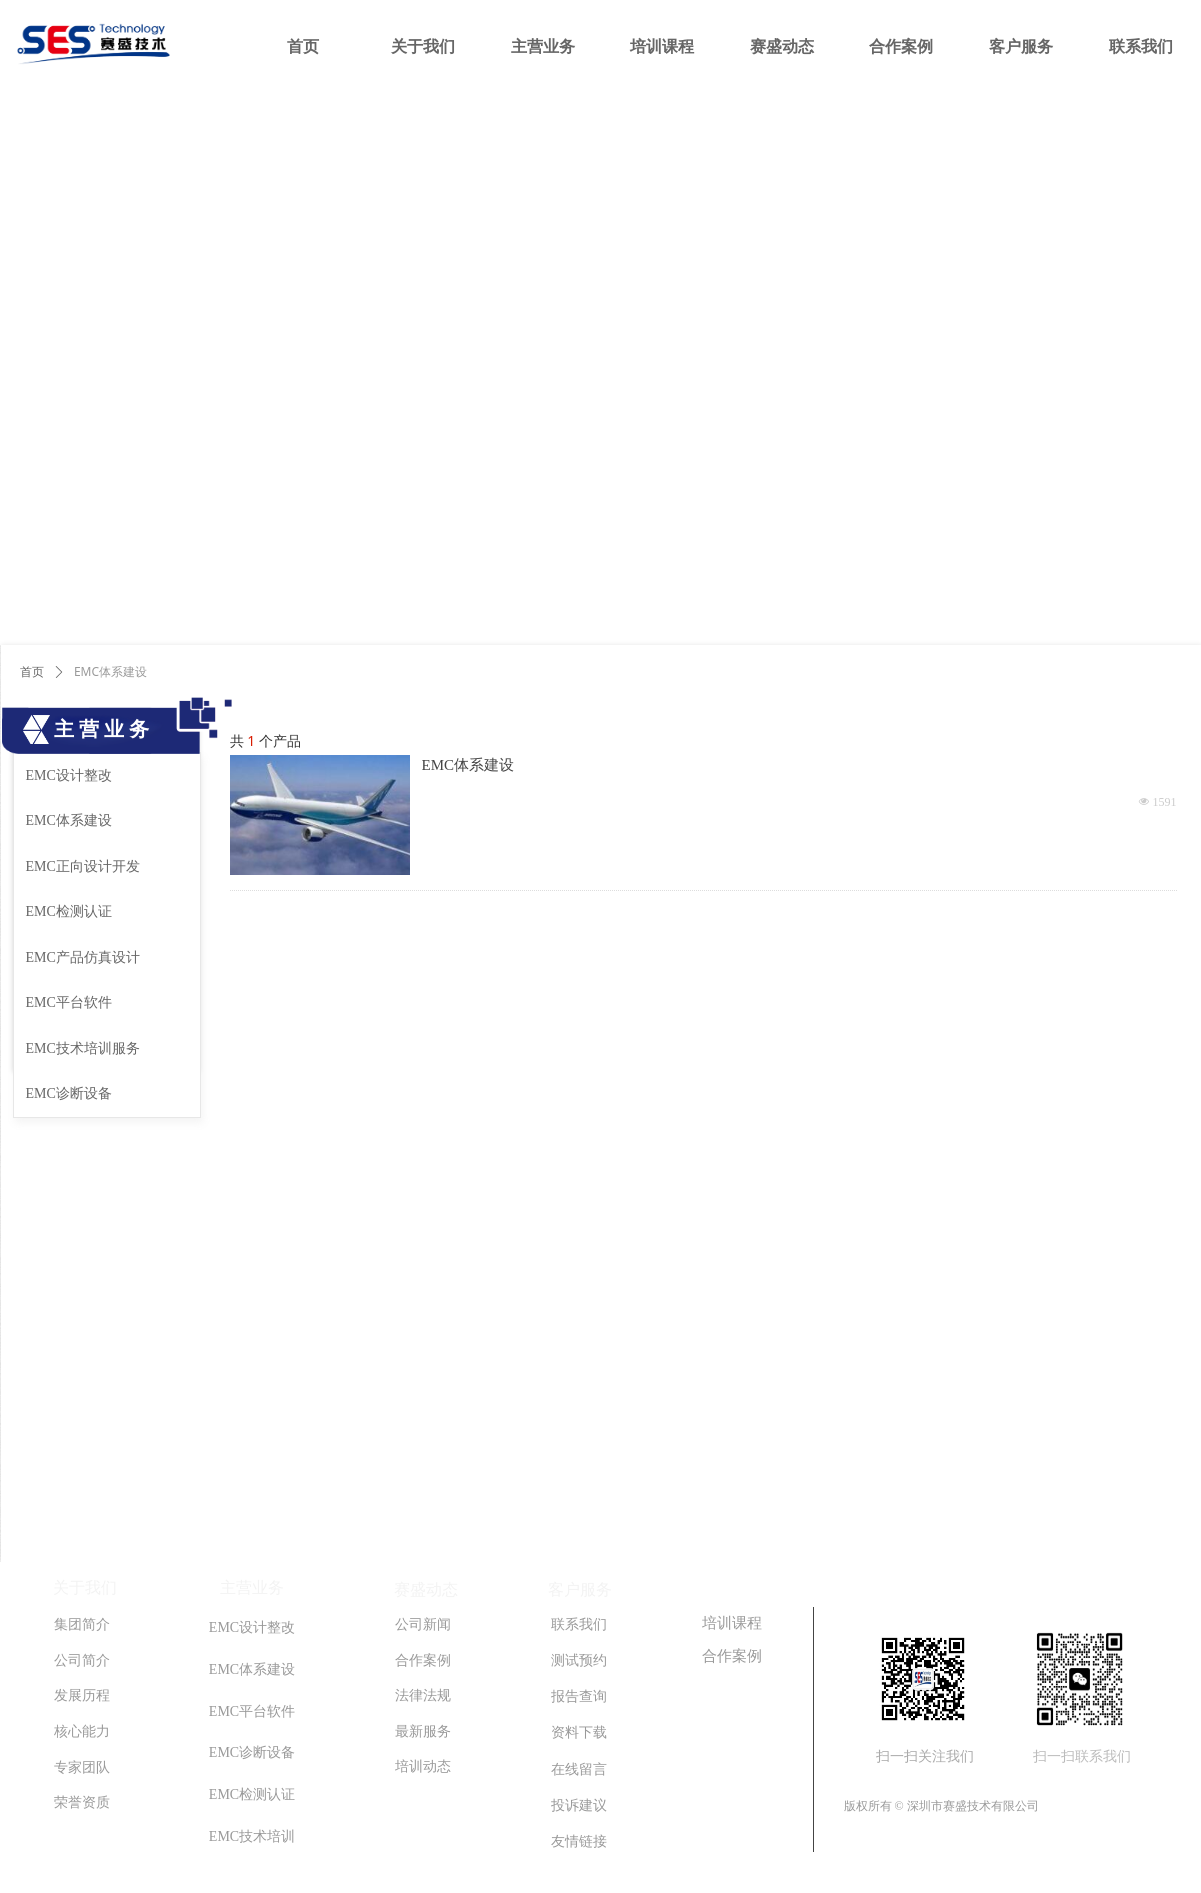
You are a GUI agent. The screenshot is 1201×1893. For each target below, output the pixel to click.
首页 (32, 672)
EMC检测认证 (69, 911)
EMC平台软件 (69, 1002)
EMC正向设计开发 (83, 866)
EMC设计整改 (69, 775)
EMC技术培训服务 (83, 1048)
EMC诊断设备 (69, 1093)
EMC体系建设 (468, 765)
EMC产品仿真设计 (83, 957)
